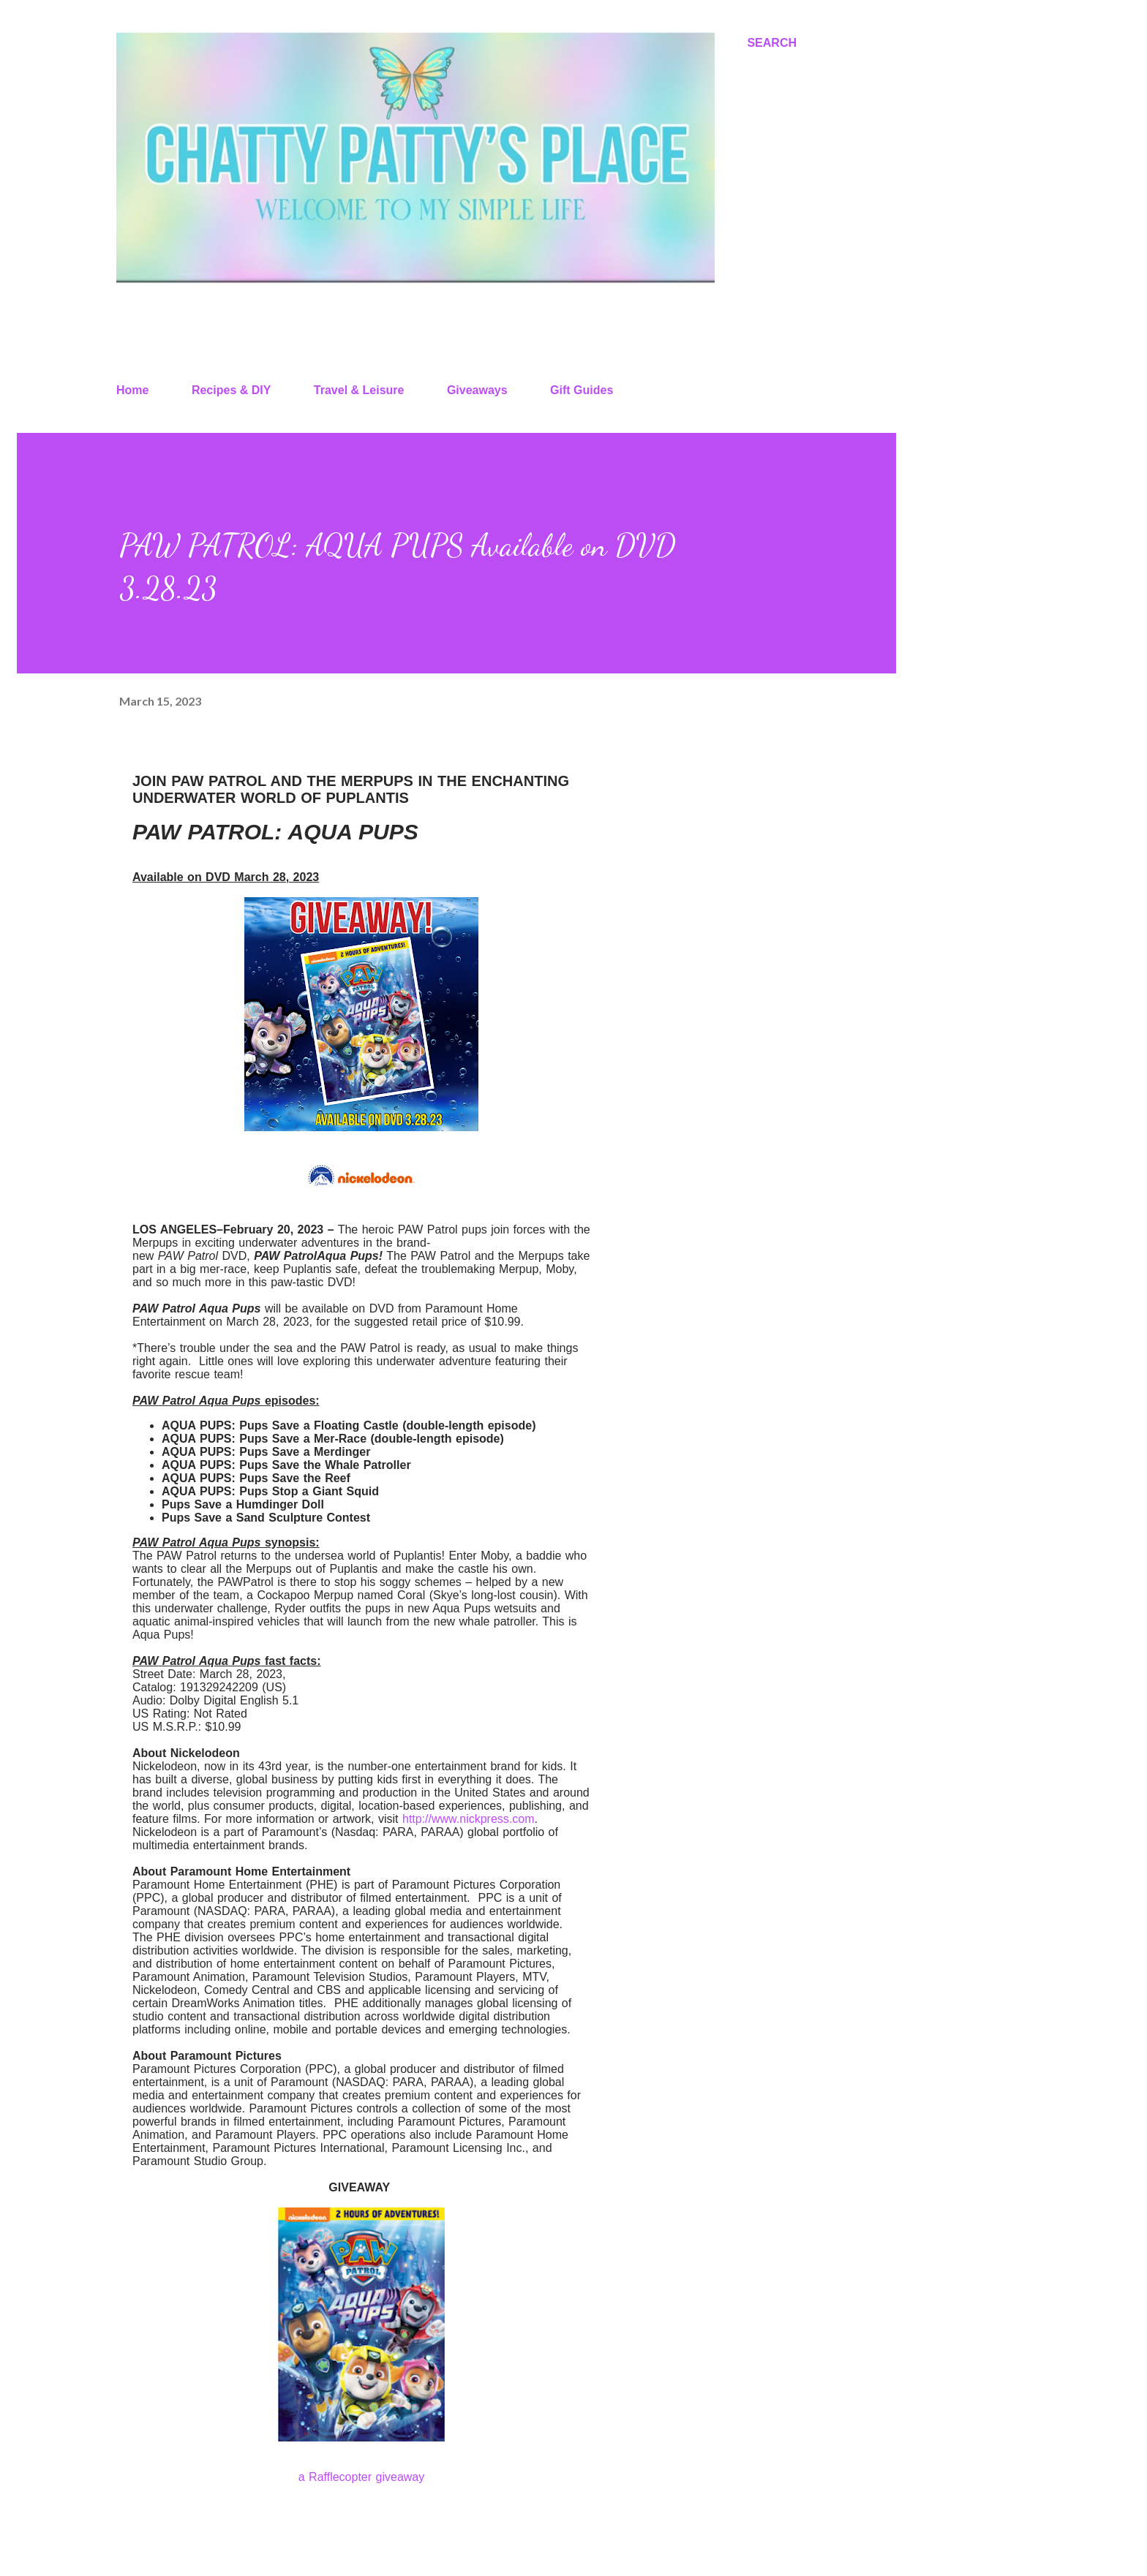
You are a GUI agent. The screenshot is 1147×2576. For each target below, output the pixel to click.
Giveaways (477, 390)
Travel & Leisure (359, 390)
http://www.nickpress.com (468, 1819)
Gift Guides (581, 390)
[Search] (772, 43)
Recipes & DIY (231, 390)
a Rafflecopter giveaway (361, 2477)
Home (132, 390)
